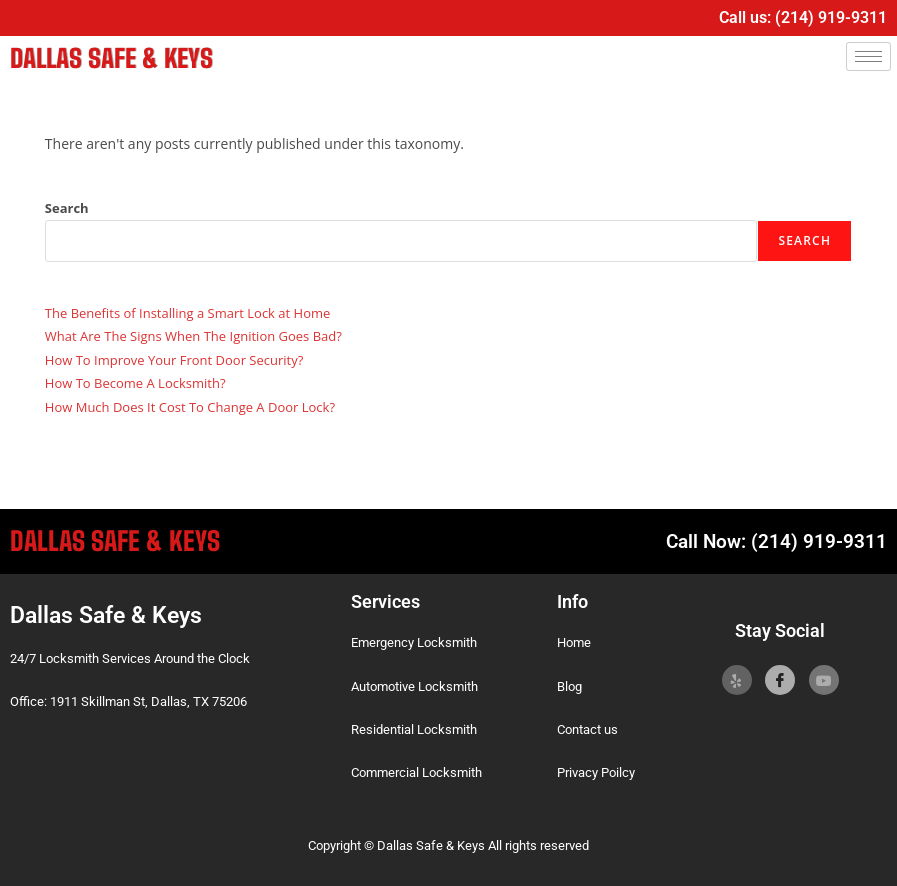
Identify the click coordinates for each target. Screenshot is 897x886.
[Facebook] (780, 679)
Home (574, 641)
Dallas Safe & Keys (105, 57)
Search (67, 206)
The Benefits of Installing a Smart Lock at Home (187, 312)
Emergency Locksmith (414, 641)
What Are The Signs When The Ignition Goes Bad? (193, 335)
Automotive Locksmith (414, 684)
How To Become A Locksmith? (135, 382)
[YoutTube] (824, 679)
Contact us (587, 728)
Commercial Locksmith (416, 771)
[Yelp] (737, 679)
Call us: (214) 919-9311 (803, 17)
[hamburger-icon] (868, 56)
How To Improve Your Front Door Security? (174, 358)
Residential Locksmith (414, 728)
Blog (569, 684)
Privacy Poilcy (596, 771)
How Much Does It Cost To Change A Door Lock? (190, 405)
